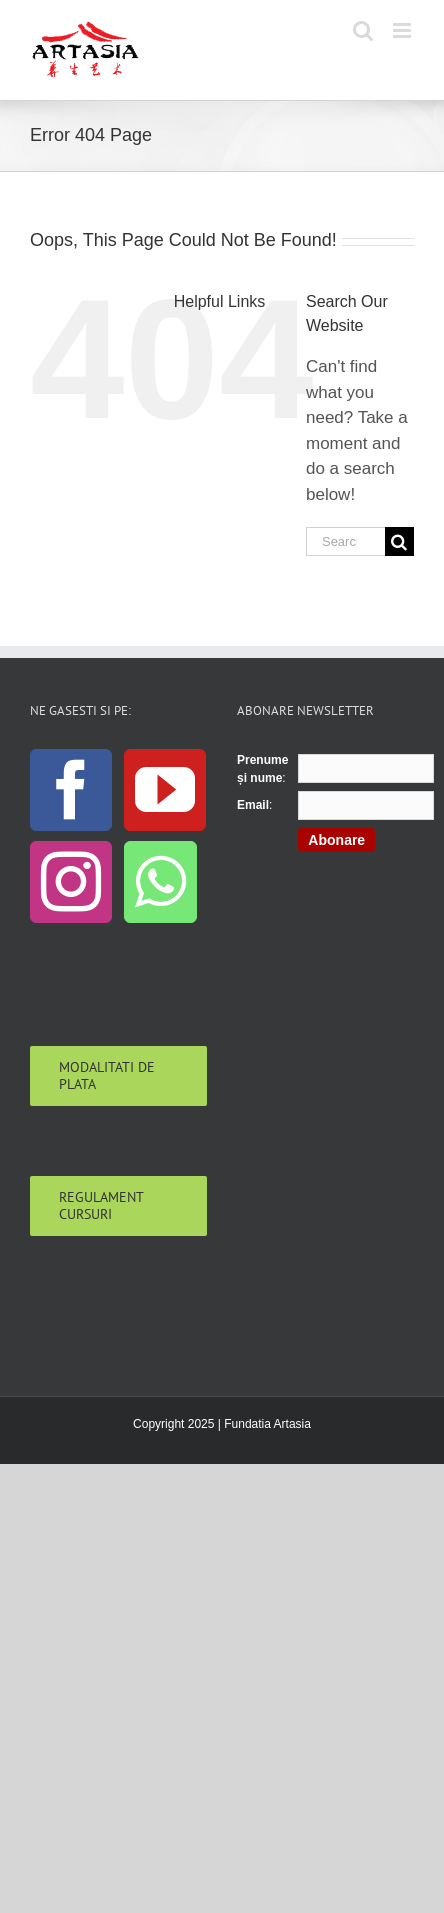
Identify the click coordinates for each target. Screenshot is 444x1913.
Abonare (336, 840)
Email (253, 805)
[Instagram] (71, 882)
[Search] (399, 541)
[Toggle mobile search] (363, 30)
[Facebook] (71, 790)
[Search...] (345, 541)
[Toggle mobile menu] (403, 30)
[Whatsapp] (160, 882)
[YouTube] (165, 790)
